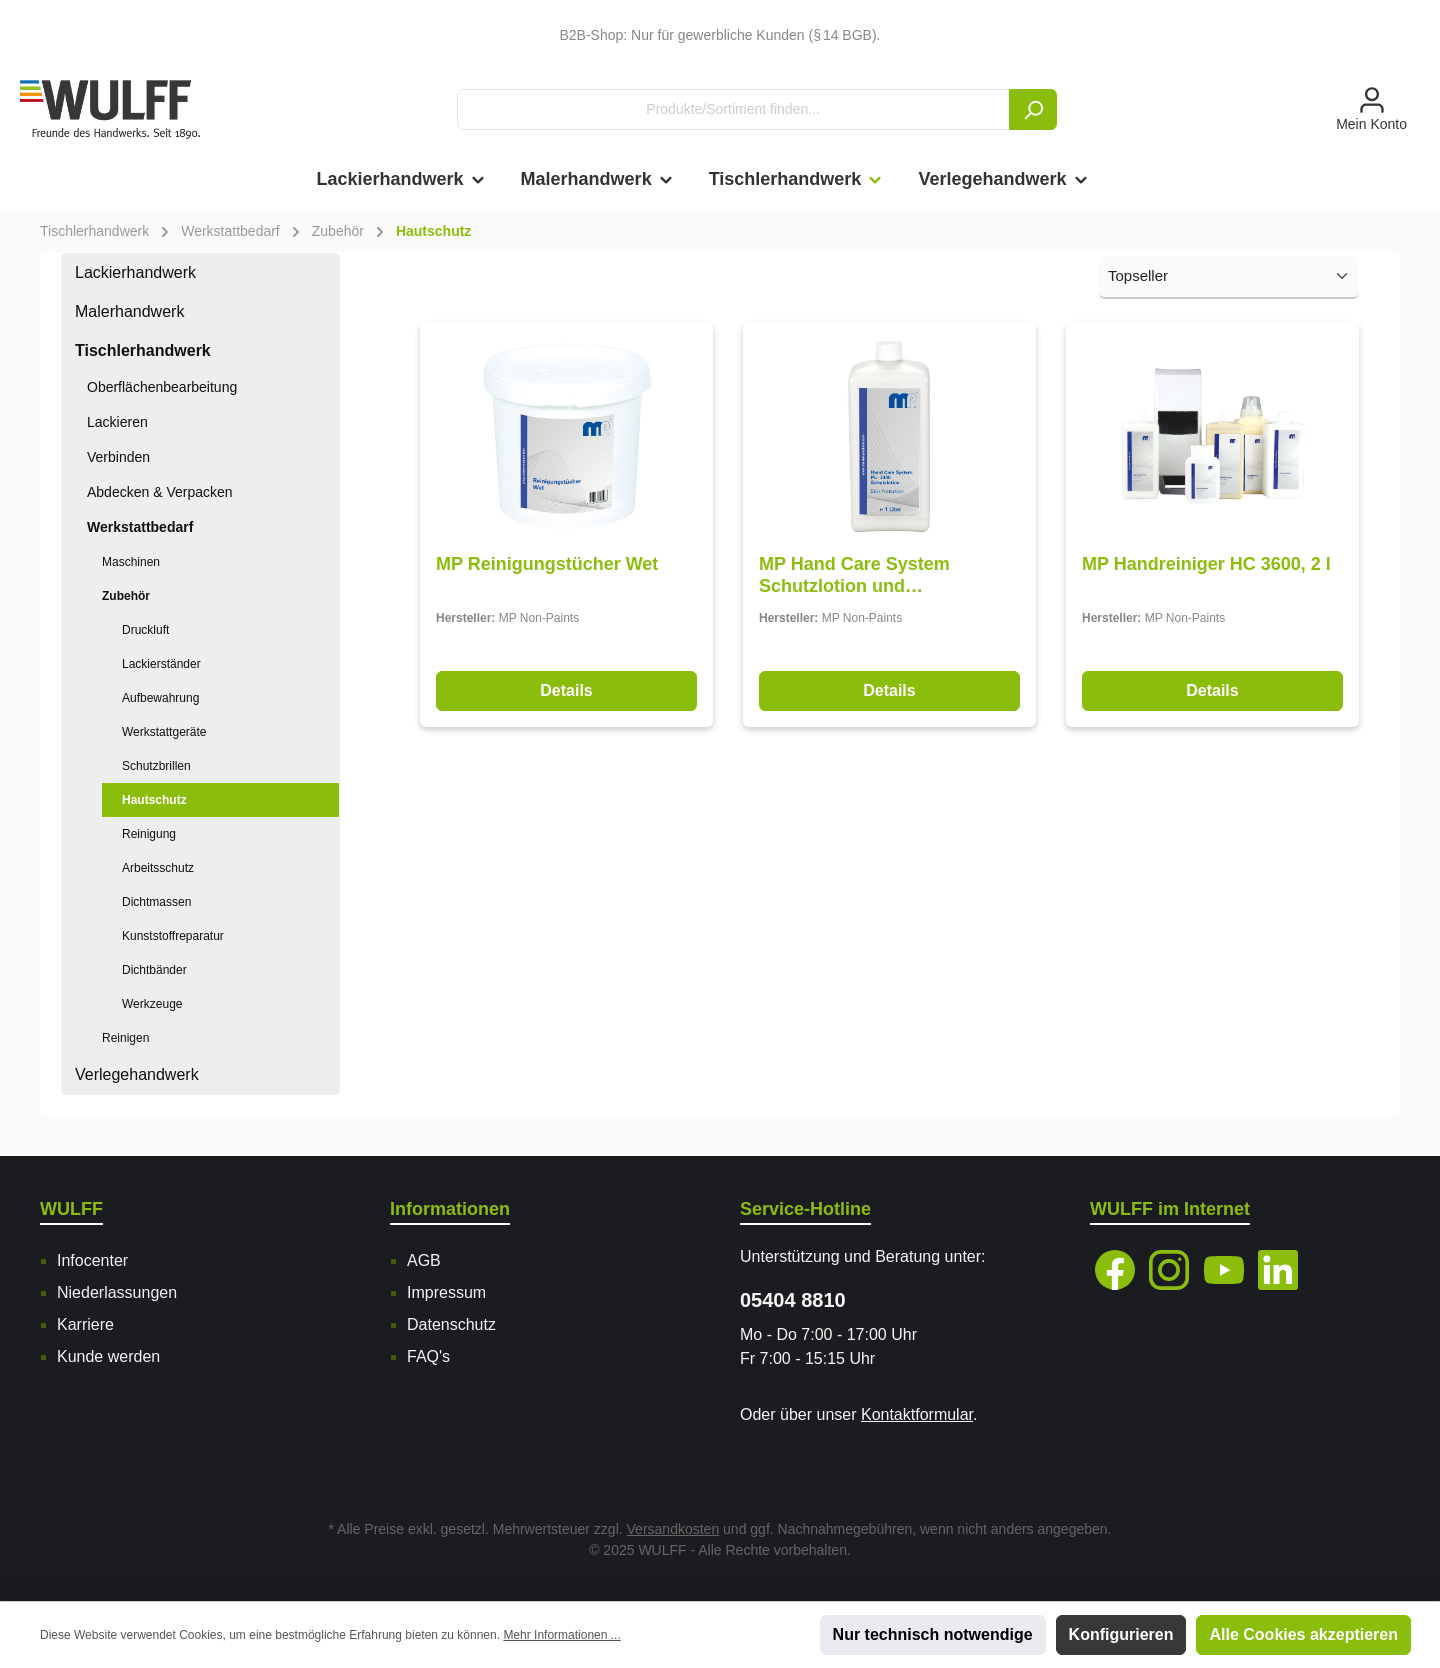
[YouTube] (1224, 1270)
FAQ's (428, 1356)
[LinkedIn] (1278, 1270)
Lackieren (117, 422)
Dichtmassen (156, 902)
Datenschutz (451, 1324)
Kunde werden (108, 1356)
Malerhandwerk (129, 311)
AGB (424, 1260)
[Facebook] (1115, 1270)
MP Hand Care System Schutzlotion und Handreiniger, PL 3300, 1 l (868, 575)
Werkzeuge (152, 1004)
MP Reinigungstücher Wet (547, 564)
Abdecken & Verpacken (160, 492)
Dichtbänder (154, 970)
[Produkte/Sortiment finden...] (733, 109)
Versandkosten (673, 1529)
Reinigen (125, 1038)
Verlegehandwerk (137, 1074)
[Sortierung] (1229, 277)
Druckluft (145, 630)
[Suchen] (1033, 109)
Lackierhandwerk (135, 272)
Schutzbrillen (156, 766)
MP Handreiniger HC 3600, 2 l (1206, 564)
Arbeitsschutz (158, 868)
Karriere (85, 1324)
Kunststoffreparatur (173, 936)
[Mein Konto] (1371, 110)
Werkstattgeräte (164, 732)
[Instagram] (1169, 1270)
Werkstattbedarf (140, 527)
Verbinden (118, 457)
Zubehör (126, 596)
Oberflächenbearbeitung (162, 387)
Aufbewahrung (160, 698)
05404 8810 (793, 1300)
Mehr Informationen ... (561, 1635)
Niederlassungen (117, 1292)
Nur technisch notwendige (933, 1634)
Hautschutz (154, 800)
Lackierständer (161, 664)
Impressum (446, 1292)
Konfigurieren (1121, 1634)
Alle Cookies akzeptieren (1303, 1634)
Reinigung (149, 834)
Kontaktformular (917, 1414)
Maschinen (131, 562)
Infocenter (92, 1260)
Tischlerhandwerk (143, 350)
